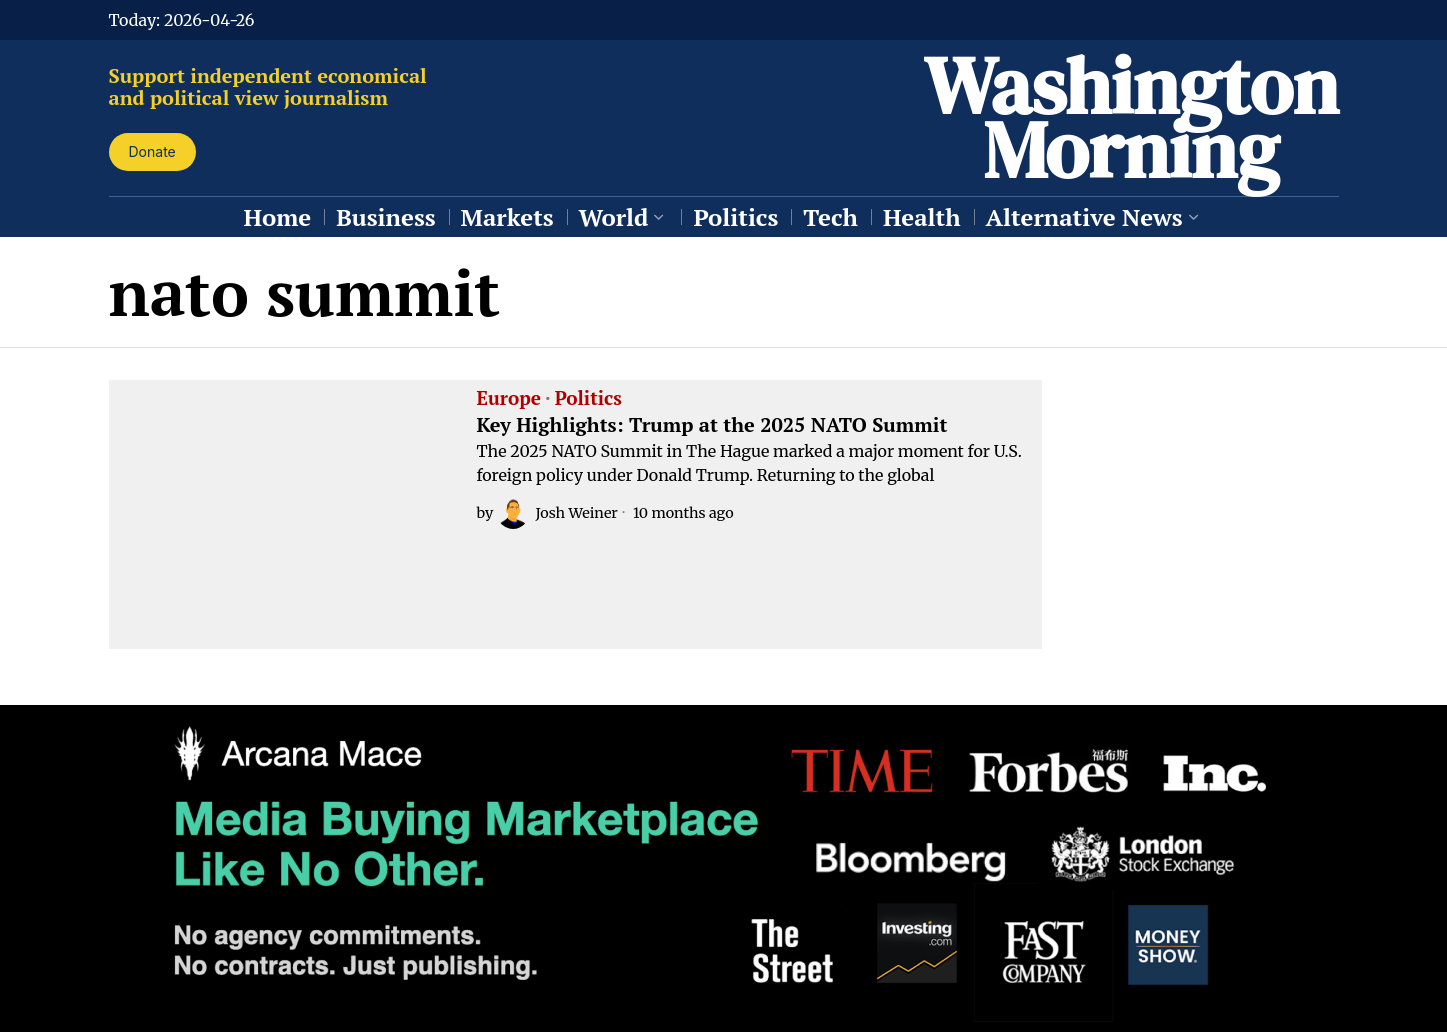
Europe (509, 399)
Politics (588, 399)
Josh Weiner (557, 513)
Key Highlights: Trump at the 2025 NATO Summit (712, 425)
